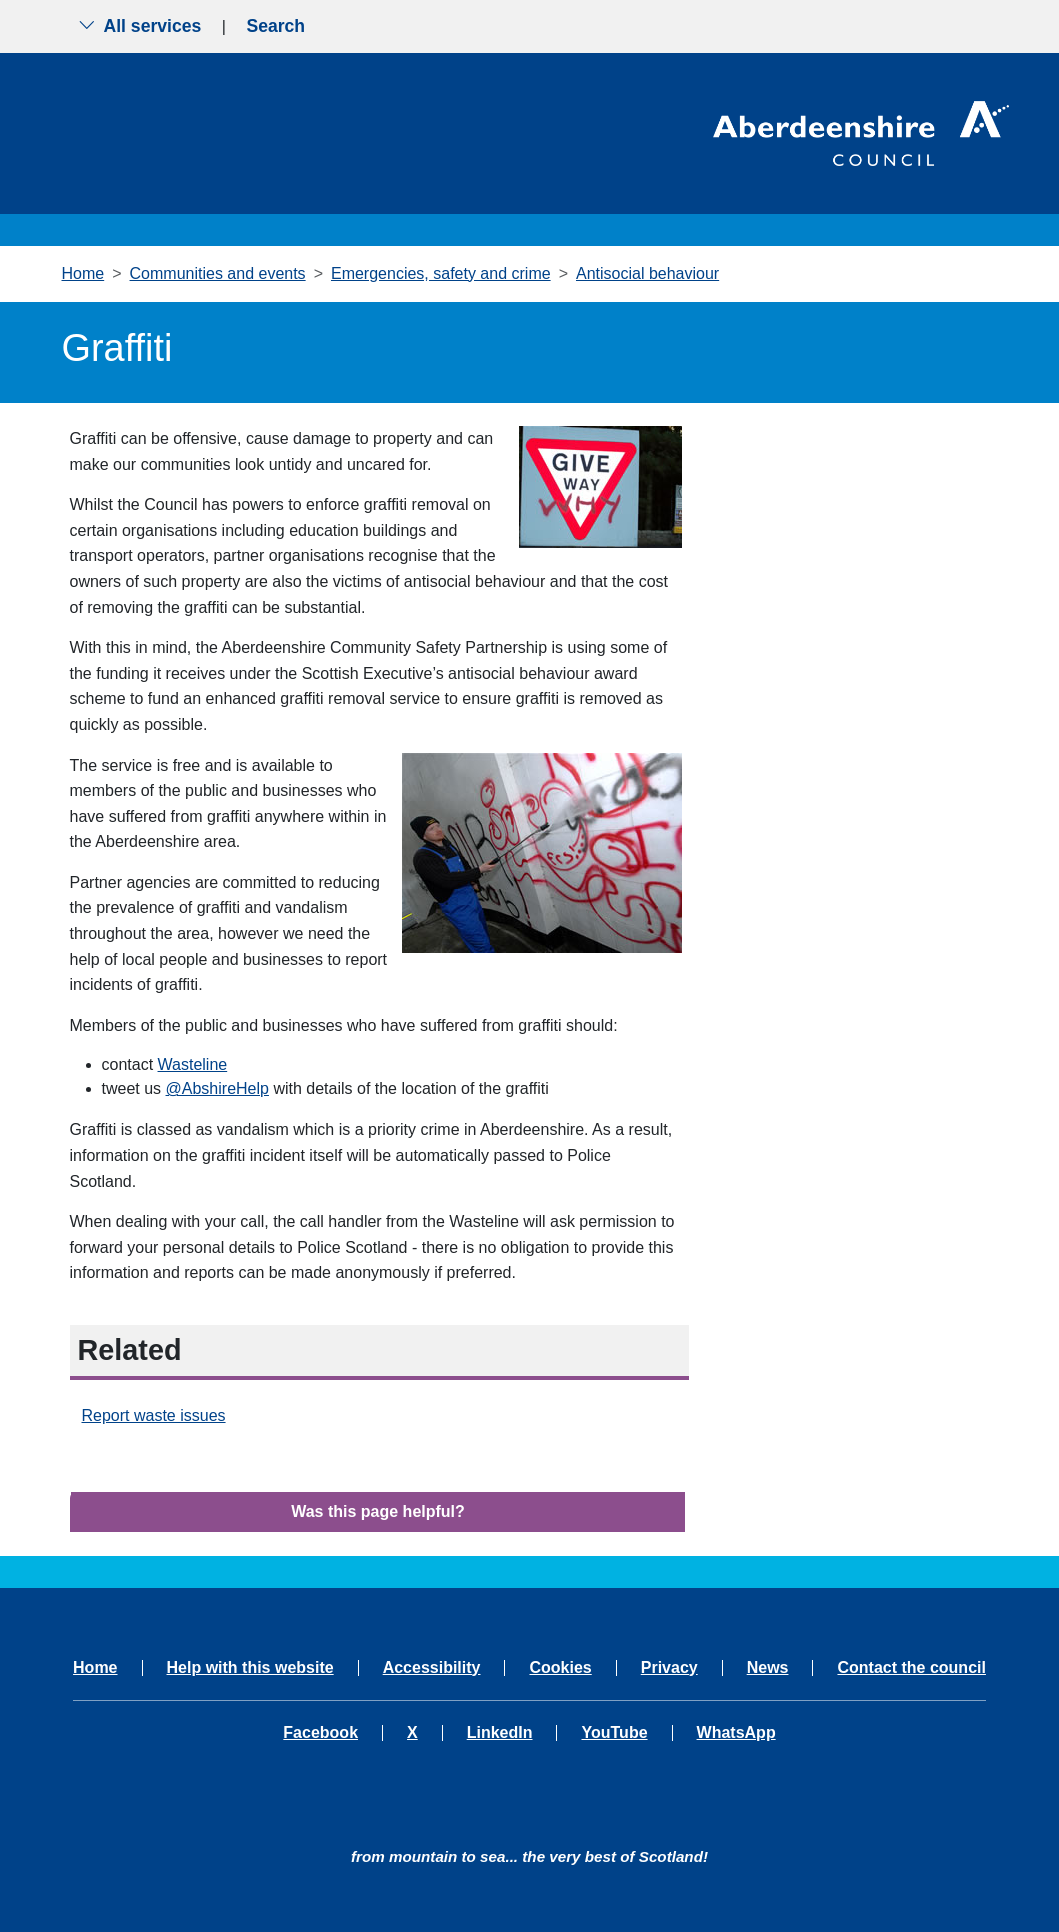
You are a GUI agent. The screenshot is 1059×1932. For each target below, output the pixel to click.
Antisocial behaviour (647, 273)
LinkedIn (500, 1733)
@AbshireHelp (217, 1088)
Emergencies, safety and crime (441, 273)
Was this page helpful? (378, 1511)
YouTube (614, 1733)
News (768, 1668)
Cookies (560, 1668)
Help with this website (250, 1668)
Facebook (320, 1733)
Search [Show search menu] (275, 26)
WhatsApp (736, 1733)
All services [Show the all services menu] (140, 26)
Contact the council (911, 1668)
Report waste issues (154, 1415)
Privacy (669, 1668)
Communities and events (218, 273)
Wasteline (193, 1064)
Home (83, 273)
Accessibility (432, 1668)
